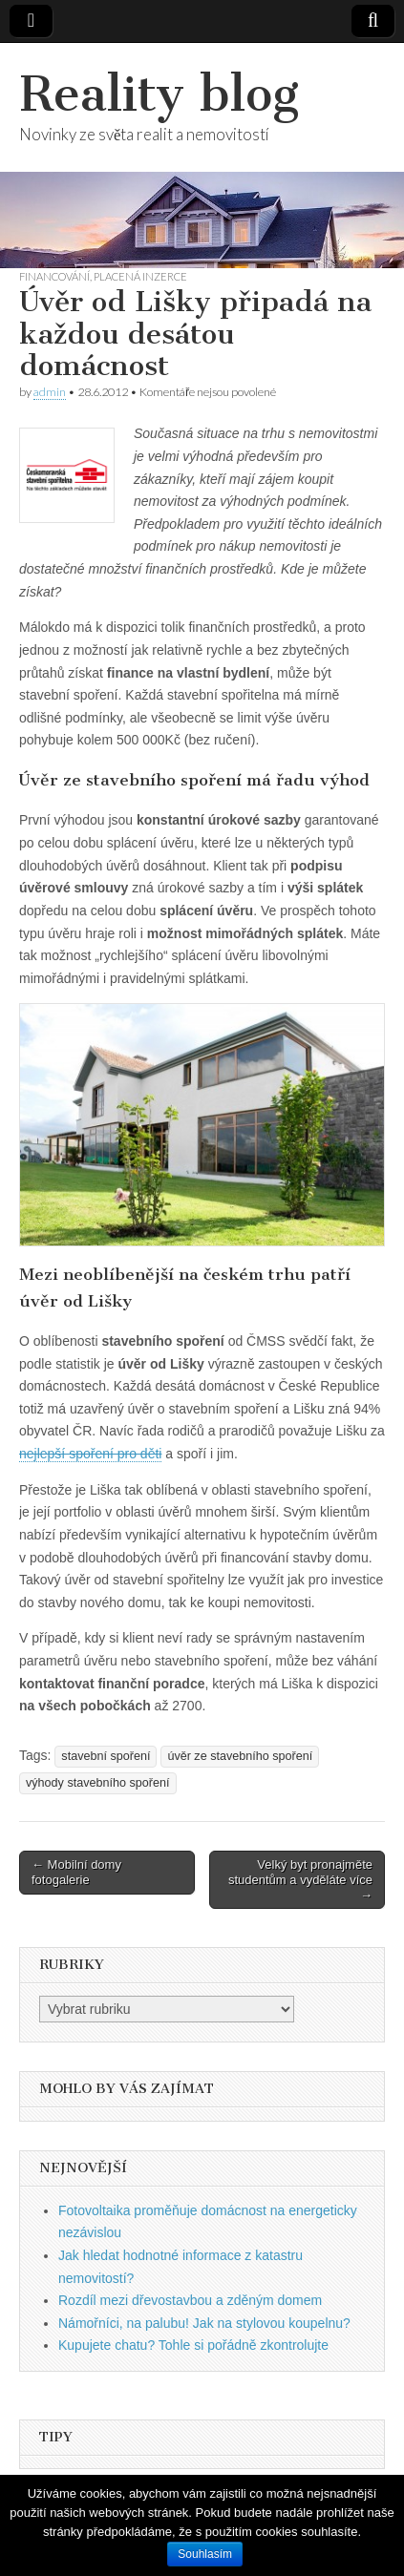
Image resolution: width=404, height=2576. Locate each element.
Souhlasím (205, 2554)
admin (49, 392)
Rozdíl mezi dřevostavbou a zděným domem (190, 2300)
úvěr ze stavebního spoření (239, 1756)
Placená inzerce (140, 276)
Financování (54, 276)
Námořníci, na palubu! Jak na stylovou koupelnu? (204, 2323)
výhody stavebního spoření (98, 1783)
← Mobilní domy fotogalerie (76, 1872)
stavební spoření (105, 1756)
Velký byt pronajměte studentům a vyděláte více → (300, 1879)
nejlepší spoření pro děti (90, 1453)
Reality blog (159, 94)
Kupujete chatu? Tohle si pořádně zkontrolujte (193, 2345)
